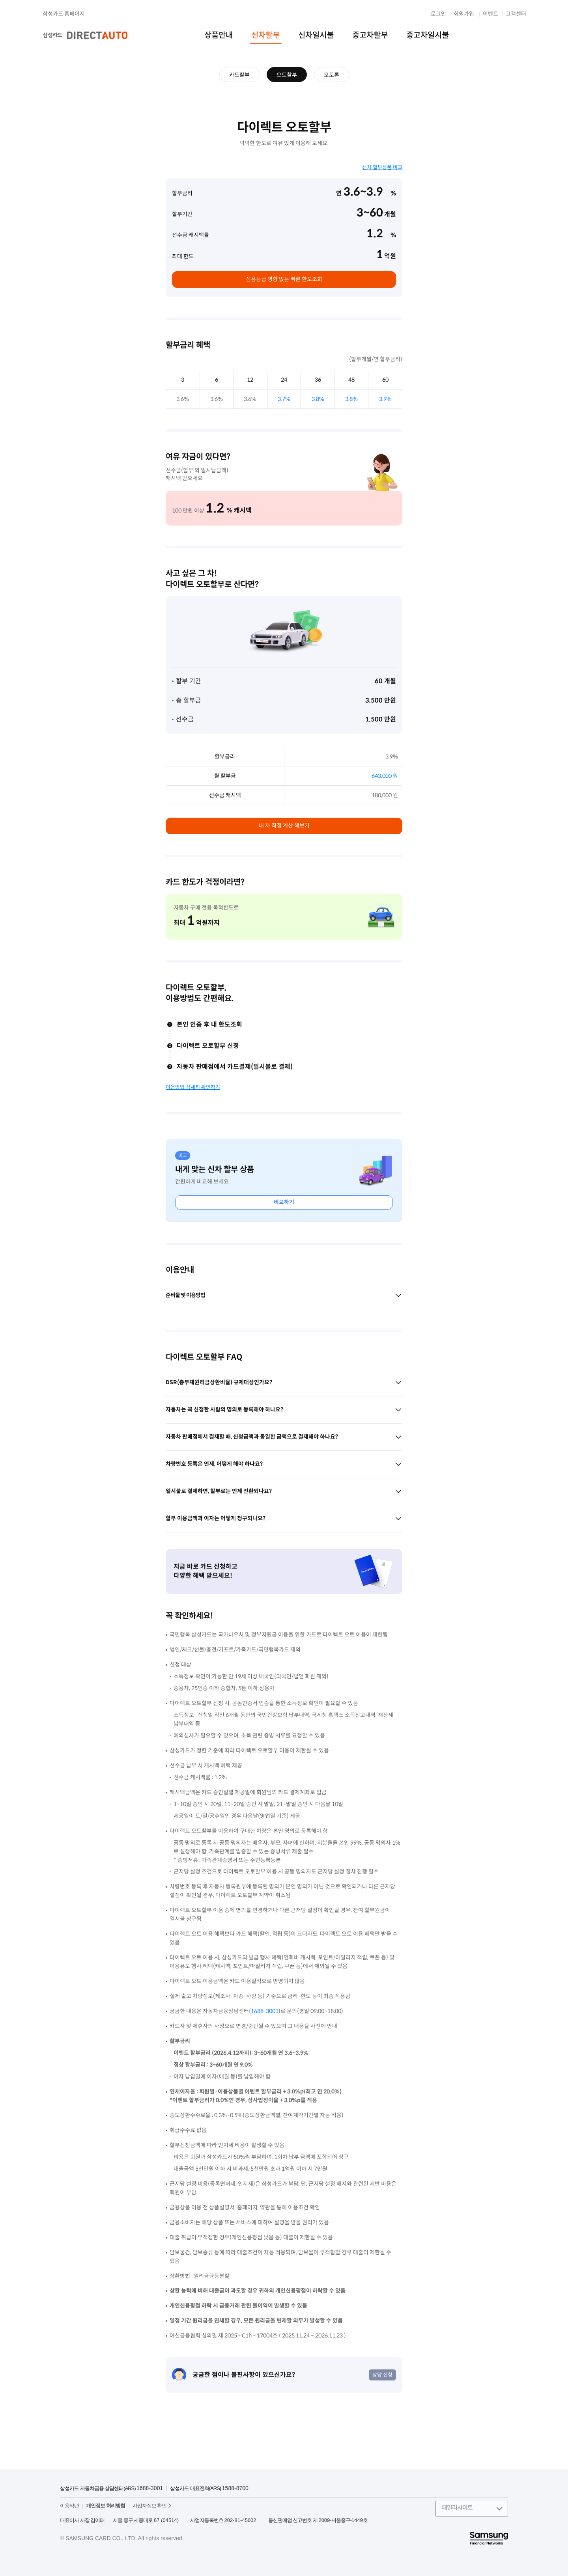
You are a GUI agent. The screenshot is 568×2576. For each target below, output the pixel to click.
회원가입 (464, 13)
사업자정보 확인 (150, 2506)
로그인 (438, 13)
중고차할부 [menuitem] (370, 35)
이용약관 (69, 2506)
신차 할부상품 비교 (382, 167)
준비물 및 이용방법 (284, 1295)
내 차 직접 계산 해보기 (284, 825)
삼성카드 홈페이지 (64, 13)
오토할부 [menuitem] (287, 74)
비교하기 (284, 1202)
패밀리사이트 (457, 2507)
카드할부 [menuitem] (239, 74)
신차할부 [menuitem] (265, 35)
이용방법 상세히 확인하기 (193, 1087)
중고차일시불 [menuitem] (427, 35)
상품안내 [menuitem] (218, 35)
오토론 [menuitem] (331, 74)
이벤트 (490, 13)
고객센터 (516, 13)
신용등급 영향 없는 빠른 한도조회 (284, 279)
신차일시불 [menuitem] (316, 35)
